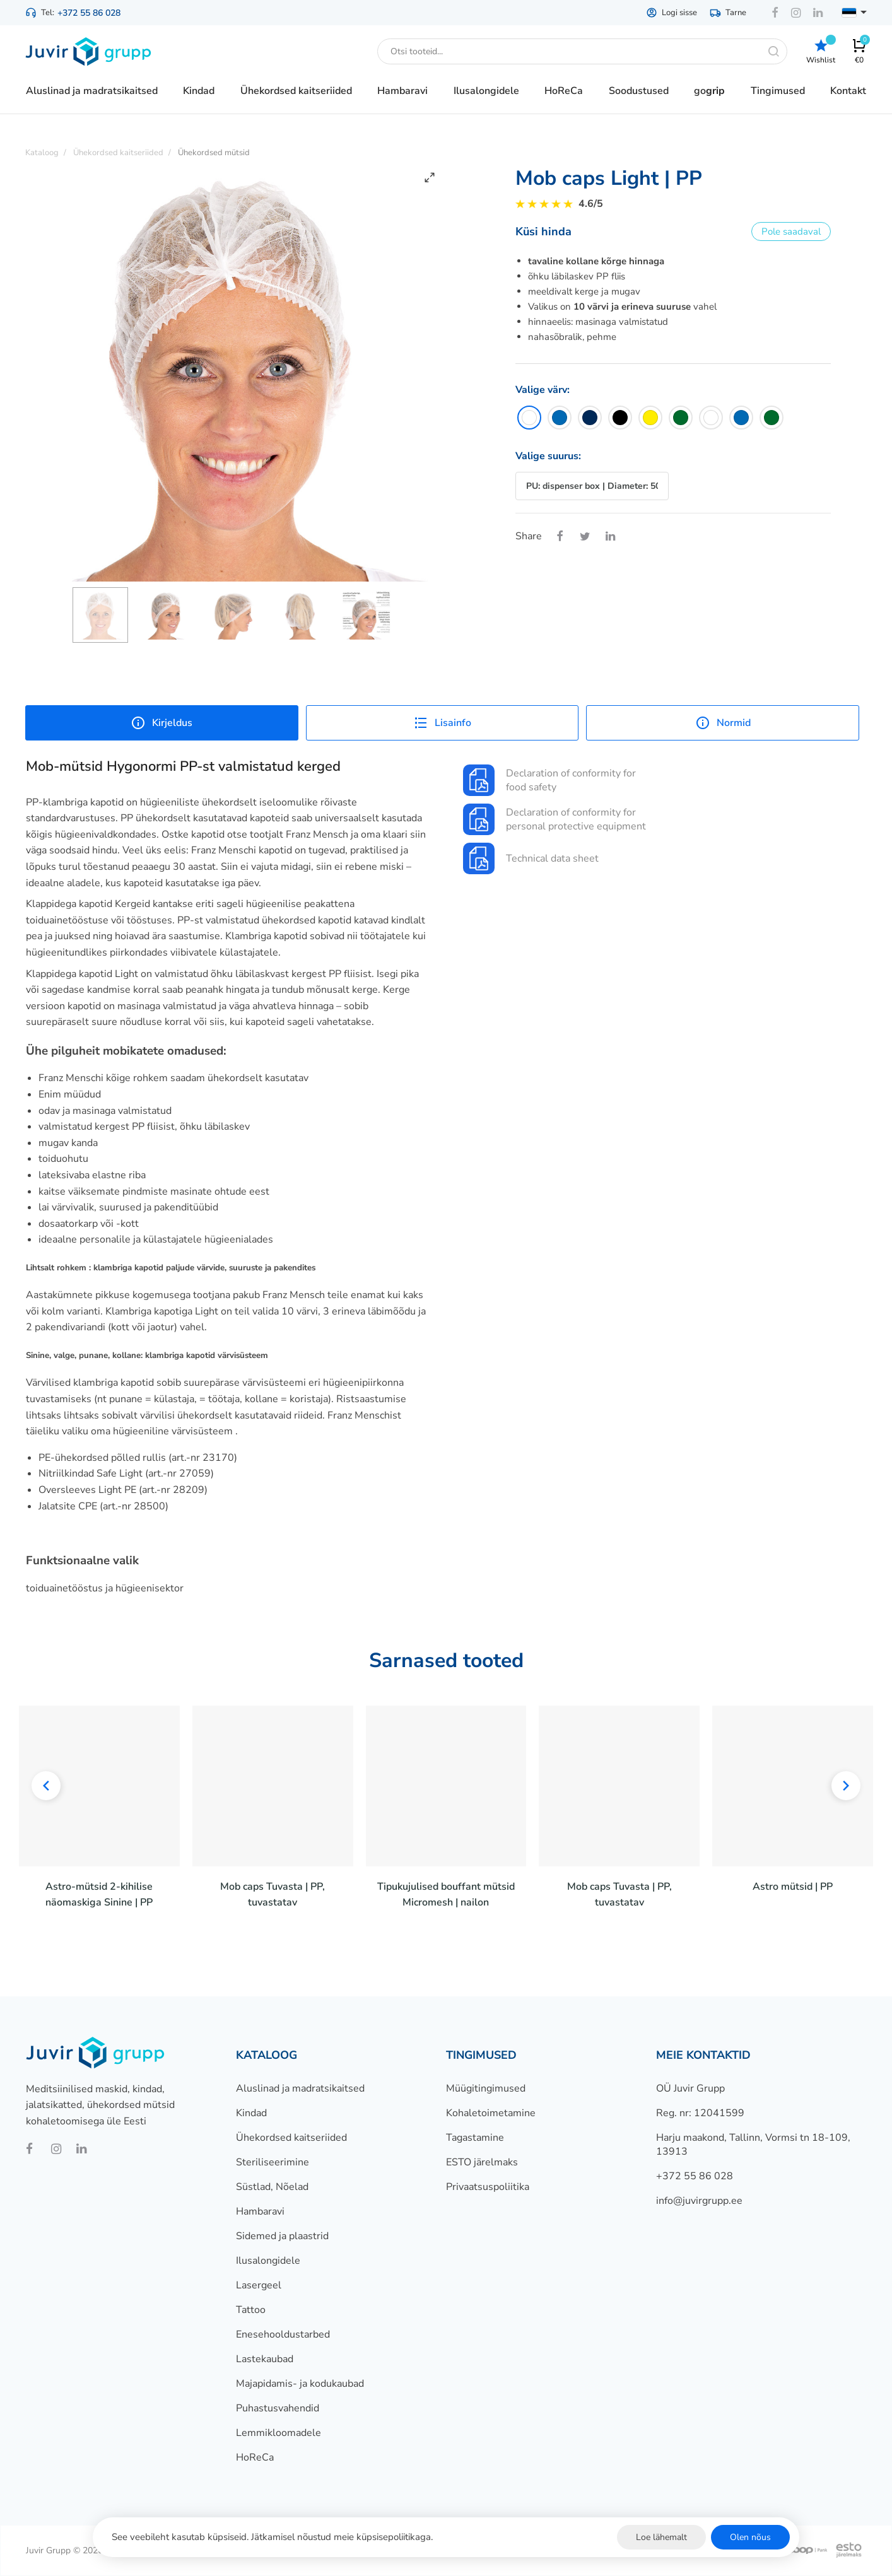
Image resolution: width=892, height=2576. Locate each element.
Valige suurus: (548, 456)
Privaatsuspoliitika (487, 2187)
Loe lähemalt (661, 2537)
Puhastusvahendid (277, 2408)
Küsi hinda (543, 231)
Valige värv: (542, 390)
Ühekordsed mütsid (214, 152)
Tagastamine (475, 2138)
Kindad (251, 2113)
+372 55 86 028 (88, 13)
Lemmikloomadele (278, 2433)
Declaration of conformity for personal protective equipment (554, 819)
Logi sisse (671, 12)
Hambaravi (260, 2211)
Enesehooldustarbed (283, 2334)
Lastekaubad (264, 2359)
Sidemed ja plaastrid (282, 2236)
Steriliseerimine (272, 2162)
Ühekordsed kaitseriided (291, 2138)
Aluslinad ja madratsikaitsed (300, 2088)
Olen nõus (750, 2537)
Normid (723, 722)
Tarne (728, 12)
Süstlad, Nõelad (272, 2187)
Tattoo (251, 2310)
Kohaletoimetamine (491, 2113)
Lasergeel (258, 2285)
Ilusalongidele (268, 2261)
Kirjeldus (161, 722)
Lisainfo (442, 722)
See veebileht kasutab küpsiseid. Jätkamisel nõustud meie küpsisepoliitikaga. (272, 2537)
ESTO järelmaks (482, 2162)
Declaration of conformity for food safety (549, 780)
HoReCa (255, 2457)
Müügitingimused (485, 2088)
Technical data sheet (531, 858)
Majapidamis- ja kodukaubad (300, 2384)
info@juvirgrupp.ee (699, 2201)
